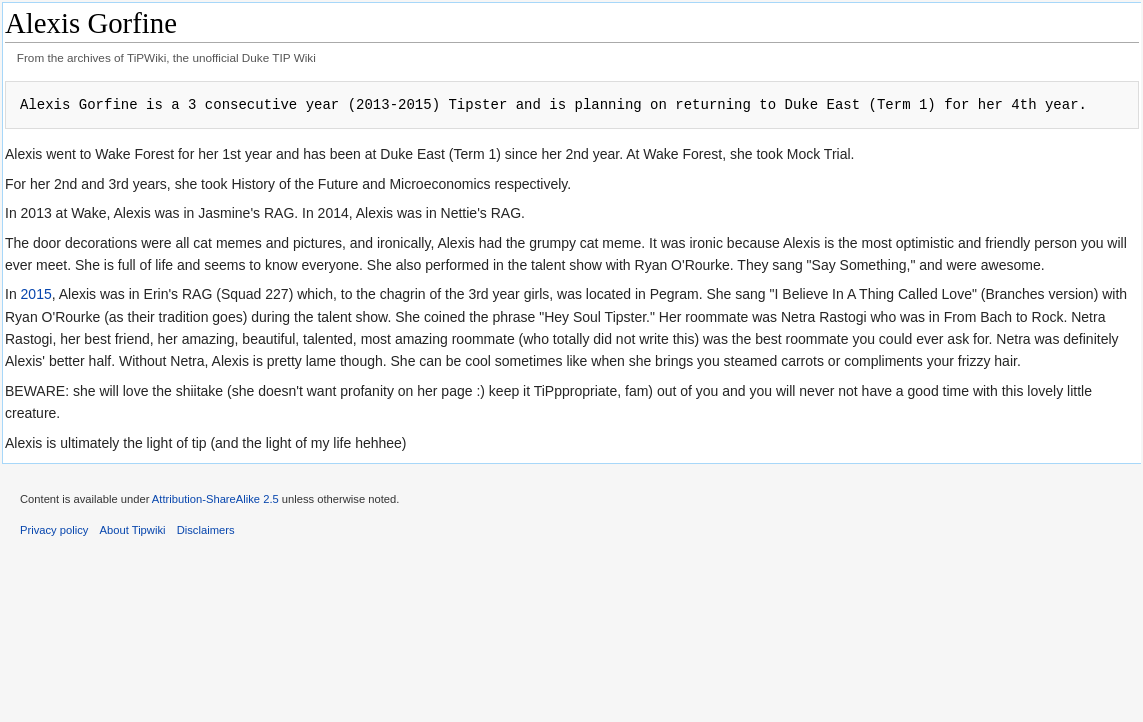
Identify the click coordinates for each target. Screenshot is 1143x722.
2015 (36, 294)
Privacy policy (54, 530)
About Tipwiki (133, 530)
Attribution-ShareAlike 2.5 (215, 499)
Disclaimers (206, 530)
